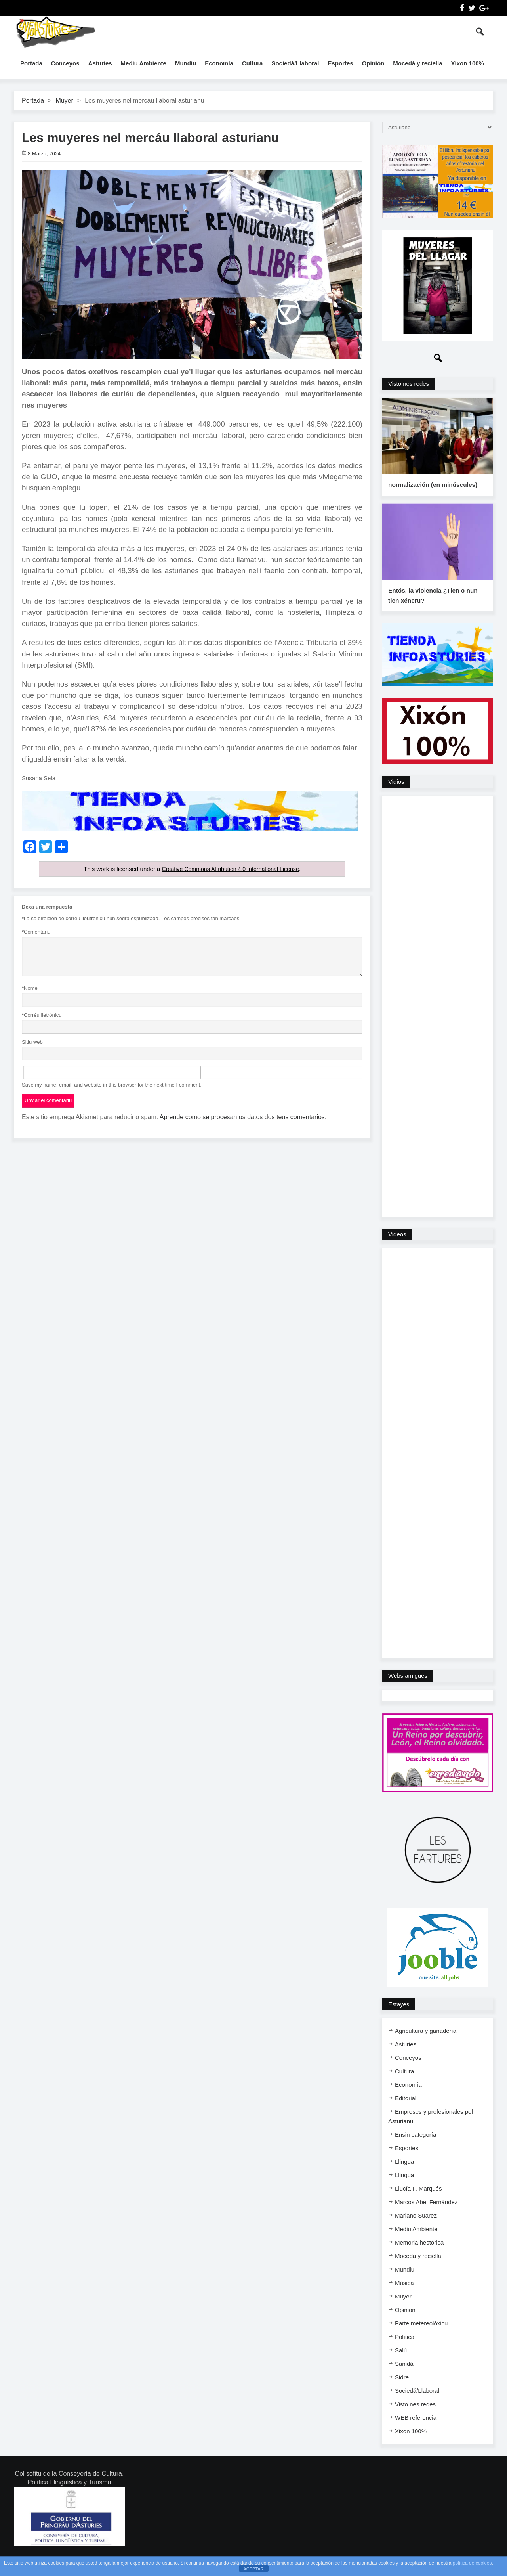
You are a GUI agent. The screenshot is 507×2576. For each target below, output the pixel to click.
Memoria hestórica (419, 2255)
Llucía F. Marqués (418, 2201)
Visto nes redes (408, 383)
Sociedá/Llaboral (295, 63)
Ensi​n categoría (415, 2147)
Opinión (373, 63)
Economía (219, 63)
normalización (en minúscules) (431, 491)
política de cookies (472, 2563)
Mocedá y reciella (417, 63)
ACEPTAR (253, 2568)
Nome (30, 988)
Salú (401, 2363)
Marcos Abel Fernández (426, 2215)
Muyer (64, 100)
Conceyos (65, 63)
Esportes (340, 63)
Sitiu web (32, 1042)
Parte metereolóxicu (421, 2336)
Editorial (405, 2111)
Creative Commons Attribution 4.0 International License (230, 868)
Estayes (398, 2017)
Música (404, 2296)
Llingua (404, 2174)
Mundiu (185, 63)
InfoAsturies (55, 32)
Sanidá (404, 2376)
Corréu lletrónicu (41, 1015)
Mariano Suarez (416, 2228)
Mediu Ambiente (143, 63)
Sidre (402, 2390)
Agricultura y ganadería (425, 2043)
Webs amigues (407, 1688)
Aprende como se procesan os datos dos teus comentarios (242, 1116)
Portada (31, 63)
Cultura (252, 63)
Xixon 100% (467, 63)
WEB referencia (415, 2430)
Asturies (100, 63)
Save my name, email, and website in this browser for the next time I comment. (112, 1084)
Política (404, 2349)
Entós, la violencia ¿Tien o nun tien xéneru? (431, 609)
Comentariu (36, 931)
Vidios (396, 794)
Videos (397, 1247)
